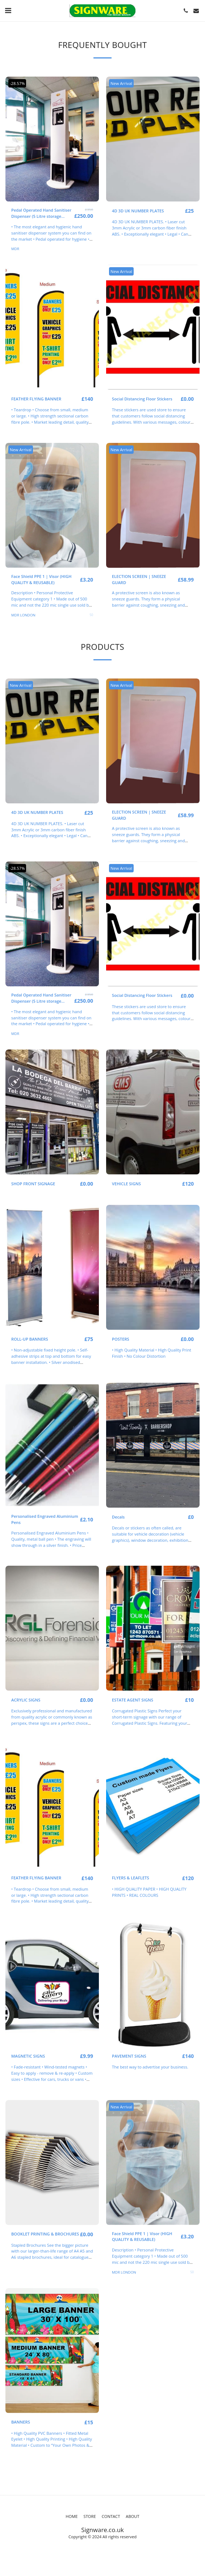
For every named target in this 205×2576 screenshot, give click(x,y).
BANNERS (20, 2422)
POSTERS (120, 1339)
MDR (15, 248)
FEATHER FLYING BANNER (36, 399)
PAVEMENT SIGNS (129, 2056)
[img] (52, 139)
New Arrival (121, 83)
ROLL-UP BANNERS (29, 1339)
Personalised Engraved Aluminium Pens (44, 1519)
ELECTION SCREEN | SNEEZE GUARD (139, 579)
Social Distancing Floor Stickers (142, 399)
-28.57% (17, 83)
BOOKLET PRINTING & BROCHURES (45, 2234)
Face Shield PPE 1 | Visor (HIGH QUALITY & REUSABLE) (41, 579)
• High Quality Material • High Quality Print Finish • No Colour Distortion (151, 1353)
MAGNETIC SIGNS (28, 2056)
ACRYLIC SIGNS (25, 1700)
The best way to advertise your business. (150, 2067)
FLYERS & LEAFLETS (130, 1877)
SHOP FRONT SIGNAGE (33, 1183)
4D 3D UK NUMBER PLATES (138, 210)
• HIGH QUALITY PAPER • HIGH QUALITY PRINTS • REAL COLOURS (149, 1892)
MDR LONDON (23, 615)
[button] (8, 10)
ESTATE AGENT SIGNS (132, 1700)
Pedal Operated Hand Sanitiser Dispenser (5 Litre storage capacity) (41, 213)
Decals (118, 1517)
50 (91, 615)
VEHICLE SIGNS (126, 1183)
